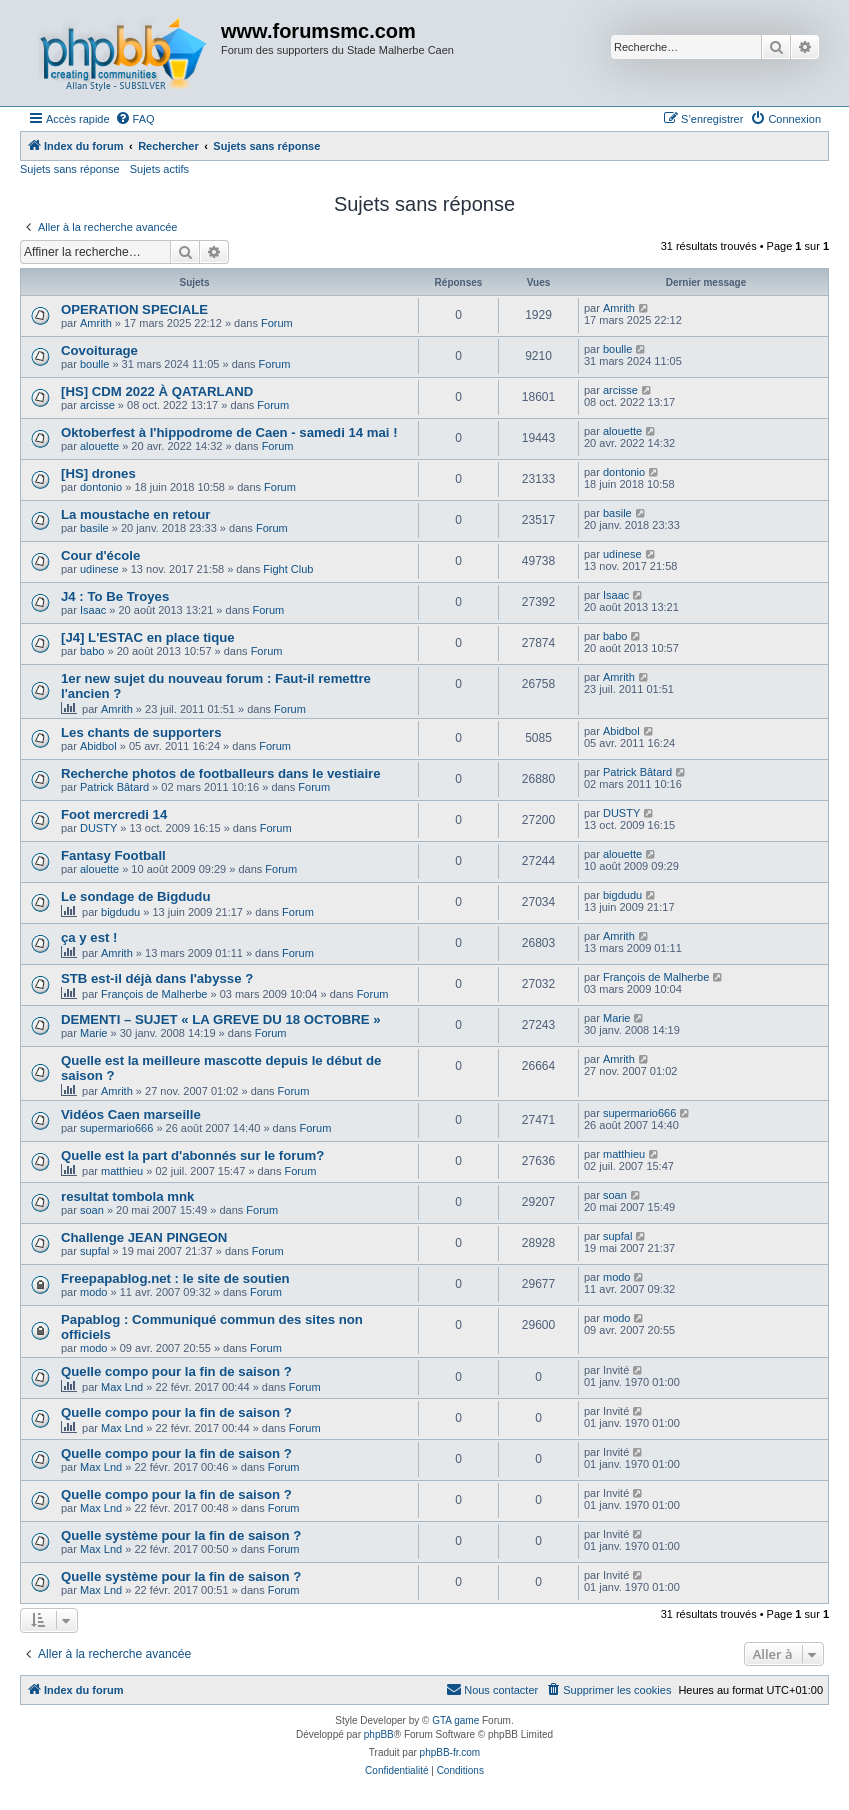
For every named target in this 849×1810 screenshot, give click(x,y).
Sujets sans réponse (70, 169)
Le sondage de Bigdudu (135, 896)
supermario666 (116, 1128)
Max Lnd (122, 1387)
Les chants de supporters (141, 732)
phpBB (379, 1734)
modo (94, 1292)
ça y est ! (89, 937)
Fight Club (288, 569)
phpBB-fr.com (450, 1752)
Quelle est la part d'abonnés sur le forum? (192, 1155)
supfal (94, 1251)
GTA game (455, 1720)
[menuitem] (135, 119)
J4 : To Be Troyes (115, 596)
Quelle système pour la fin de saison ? (181, 1535)
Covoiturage (99, 350)
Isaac (93, 610)
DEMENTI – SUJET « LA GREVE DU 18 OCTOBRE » (221, 1019)
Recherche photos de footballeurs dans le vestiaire (221, 773)
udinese (99, 569)
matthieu (122, 1171)
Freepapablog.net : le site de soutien (175, 1278)
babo (92, 651)
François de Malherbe (154, 994)
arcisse (97, 405)
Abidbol (98, 746)
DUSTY (98, 828)
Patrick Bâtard (114, 787)
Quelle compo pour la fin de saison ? (176, 1371)
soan (92, 1210)
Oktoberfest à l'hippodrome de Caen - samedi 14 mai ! (229, 432)
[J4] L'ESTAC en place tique (148, 637)
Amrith (96, 323)
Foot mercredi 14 (114, 814)
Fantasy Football (113, 855)
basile (94, 528)
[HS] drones (98, 473)
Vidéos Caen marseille (131, 1114)
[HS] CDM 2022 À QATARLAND (157, 391)
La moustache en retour (136, 514)
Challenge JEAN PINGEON (144, 1237)
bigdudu (120, 912)
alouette (99, 446)
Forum (277, 323)
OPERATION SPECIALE (134, 309)
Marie (94, 1033)
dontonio (101, 487)
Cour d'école (100, 555)
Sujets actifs (159, 169)
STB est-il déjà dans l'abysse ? (157, 978)
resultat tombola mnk (127, 1196)
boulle (94, 364)
